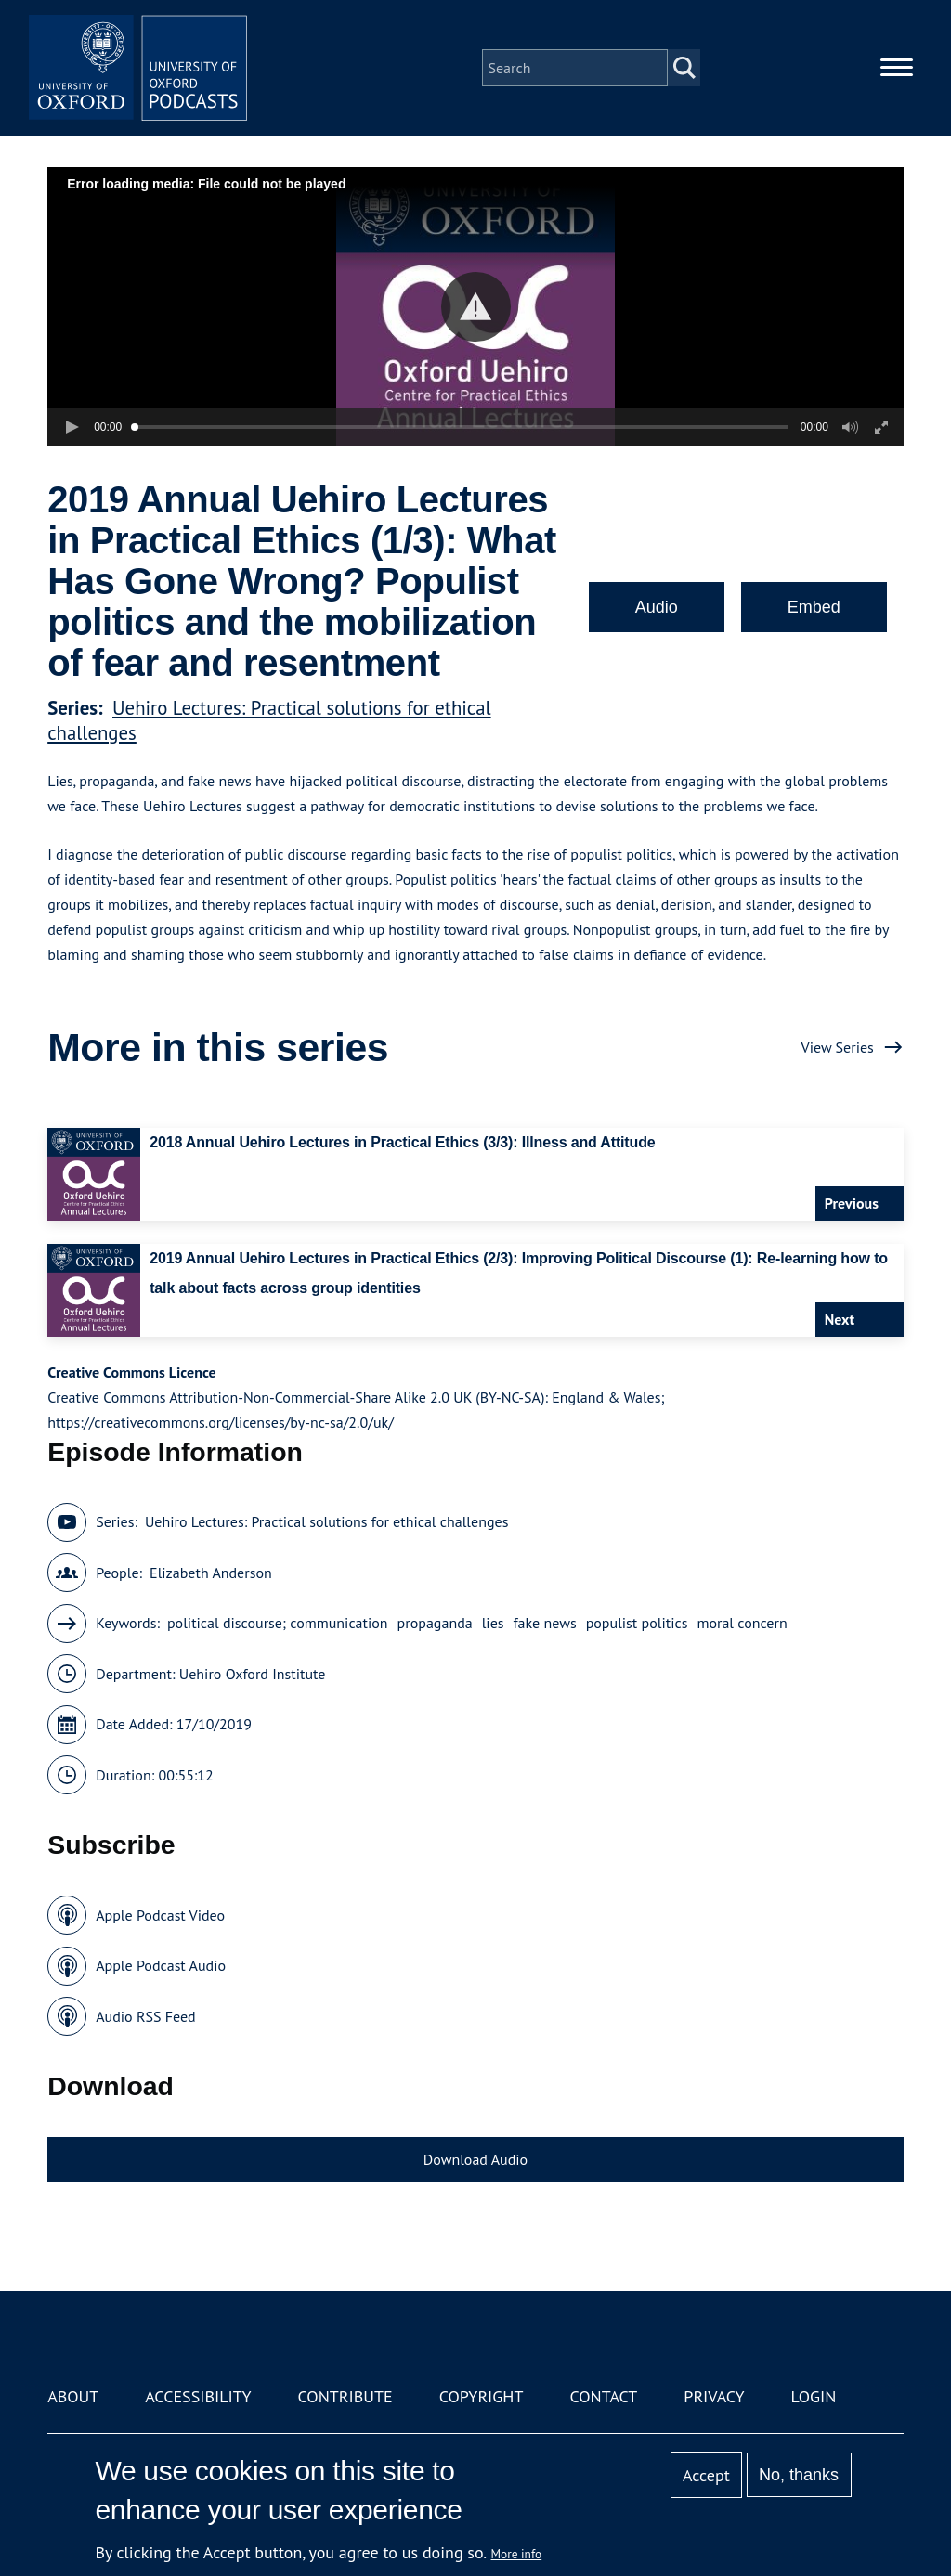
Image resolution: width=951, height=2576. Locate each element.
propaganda (435, 1622)
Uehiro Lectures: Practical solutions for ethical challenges (326, 1521)
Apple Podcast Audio (161, 1965)
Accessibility (198, 2396)
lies (493, 1622)
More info (516, 2553)
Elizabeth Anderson (211, 1572)
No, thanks (799, 2475)
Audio (656, 607)
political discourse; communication (277, 1622)
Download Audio (475, 2159)
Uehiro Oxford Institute (252, 1673)
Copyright (481, 2396)
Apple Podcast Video (160, 1915)
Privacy (714, 2396)
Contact (603, 2396)
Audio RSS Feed (145, 2016)
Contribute (345, 2396)
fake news (545, 1622)
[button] (476, 307)
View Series (837, 1047)
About (72, 2396)
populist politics (637, 1622)
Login (814, 2396)
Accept (706, 2475)
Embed (814, 607)
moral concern (742, 1622)
